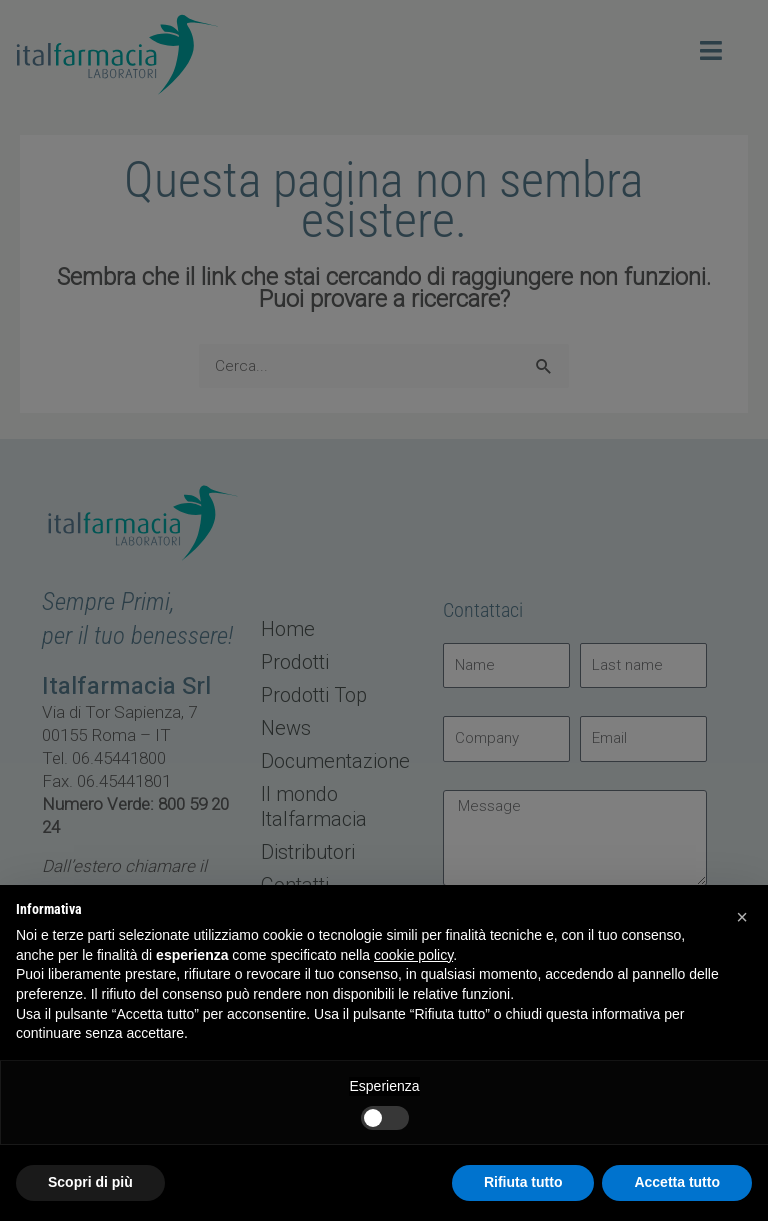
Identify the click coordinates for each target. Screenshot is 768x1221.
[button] (742, 917)
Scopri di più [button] (90, 1182)
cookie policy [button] (413, 955)
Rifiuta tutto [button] (523, 1182)
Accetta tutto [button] (677, 1182)
